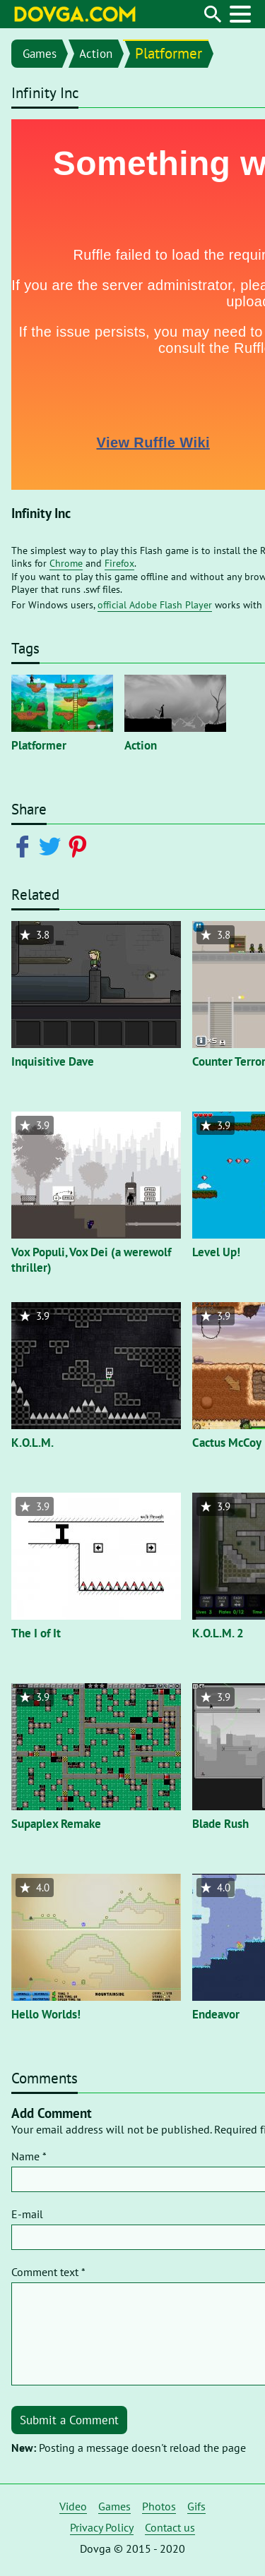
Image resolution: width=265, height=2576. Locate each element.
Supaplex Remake (56, 1823)
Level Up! (216, 1252)
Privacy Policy (102, 2527)
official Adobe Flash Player (155, 604)
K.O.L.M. (32, 1442)
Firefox (119, 563)
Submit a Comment (69, 2420)
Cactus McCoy (226, 1442)
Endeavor (216, 2014)
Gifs (196, 2506)
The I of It (36, 1633)
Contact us (170, 2527)
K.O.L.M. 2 (218, 1633)
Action (95, 53)
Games (40, 53)
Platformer (168, 53)
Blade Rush (220, 1823)
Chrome (66, 563)
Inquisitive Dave (52, 1061)
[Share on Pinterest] (80, 845)
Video (73, 2506)
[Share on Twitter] (52, 845)
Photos (159, 2506)
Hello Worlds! (46, 2014)
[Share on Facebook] (25, 845)
